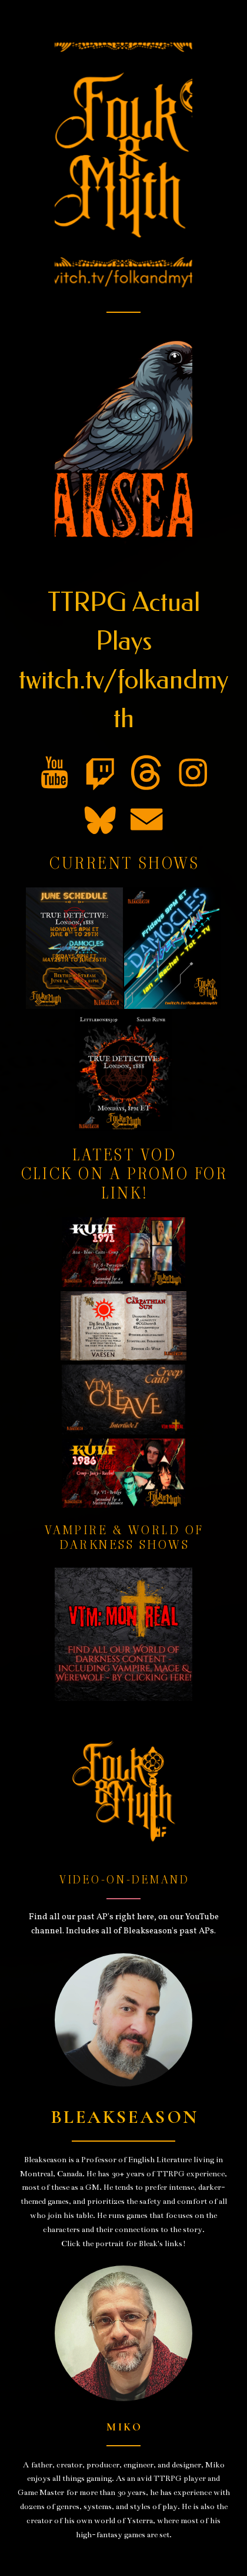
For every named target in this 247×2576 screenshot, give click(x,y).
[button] (54, 773)
